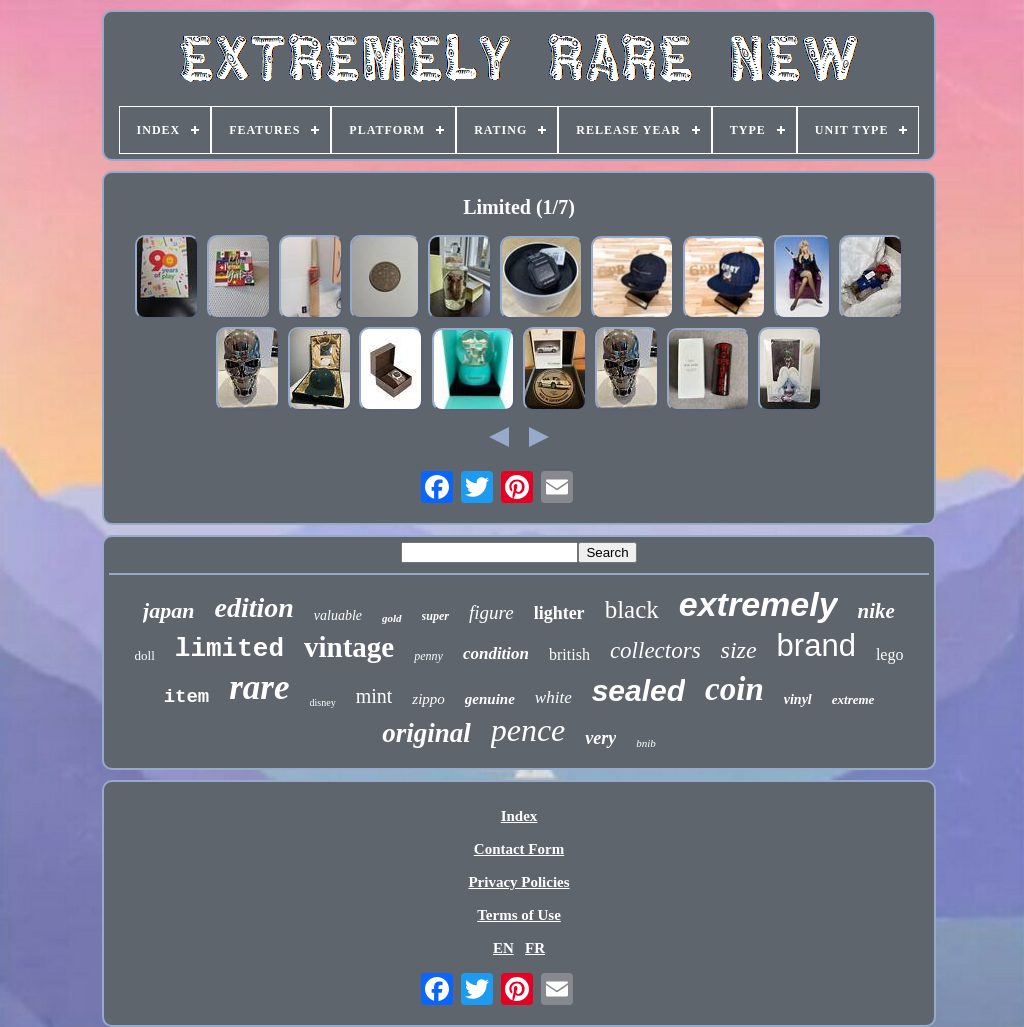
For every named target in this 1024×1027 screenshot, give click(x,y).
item (187, 697)
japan (168, 610)
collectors (655, 650)
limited (229, 649)
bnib (646, 743)
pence (528, 730)
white (553, 697)
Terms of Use (519, 915)
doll (145, 655)
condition (496, 653)
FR (535, 948)
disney (323, 702)
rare (259, 687)
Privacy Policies (518, 882)
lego (890, 654)
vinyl (798, 699)
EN (503, 948)
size (739, 650)
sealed (638, 690)
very (600, 738)
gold (392, 618)
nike (876, 611)
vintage (349, 647)
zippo (428, 699)
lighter (559, 613)
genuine (490, 699)
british (569, 654)
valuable (338, 615)
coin (734, 689)
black (632, 609)
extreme (853, 699)
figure (491, 612)
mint (374, 696)
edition (253, 607)
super (435, 616)
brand (816, 645)
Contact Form (519, 849)
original (426, 733)
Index (519, 816)
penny (428, 656)
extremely (758, 604)
